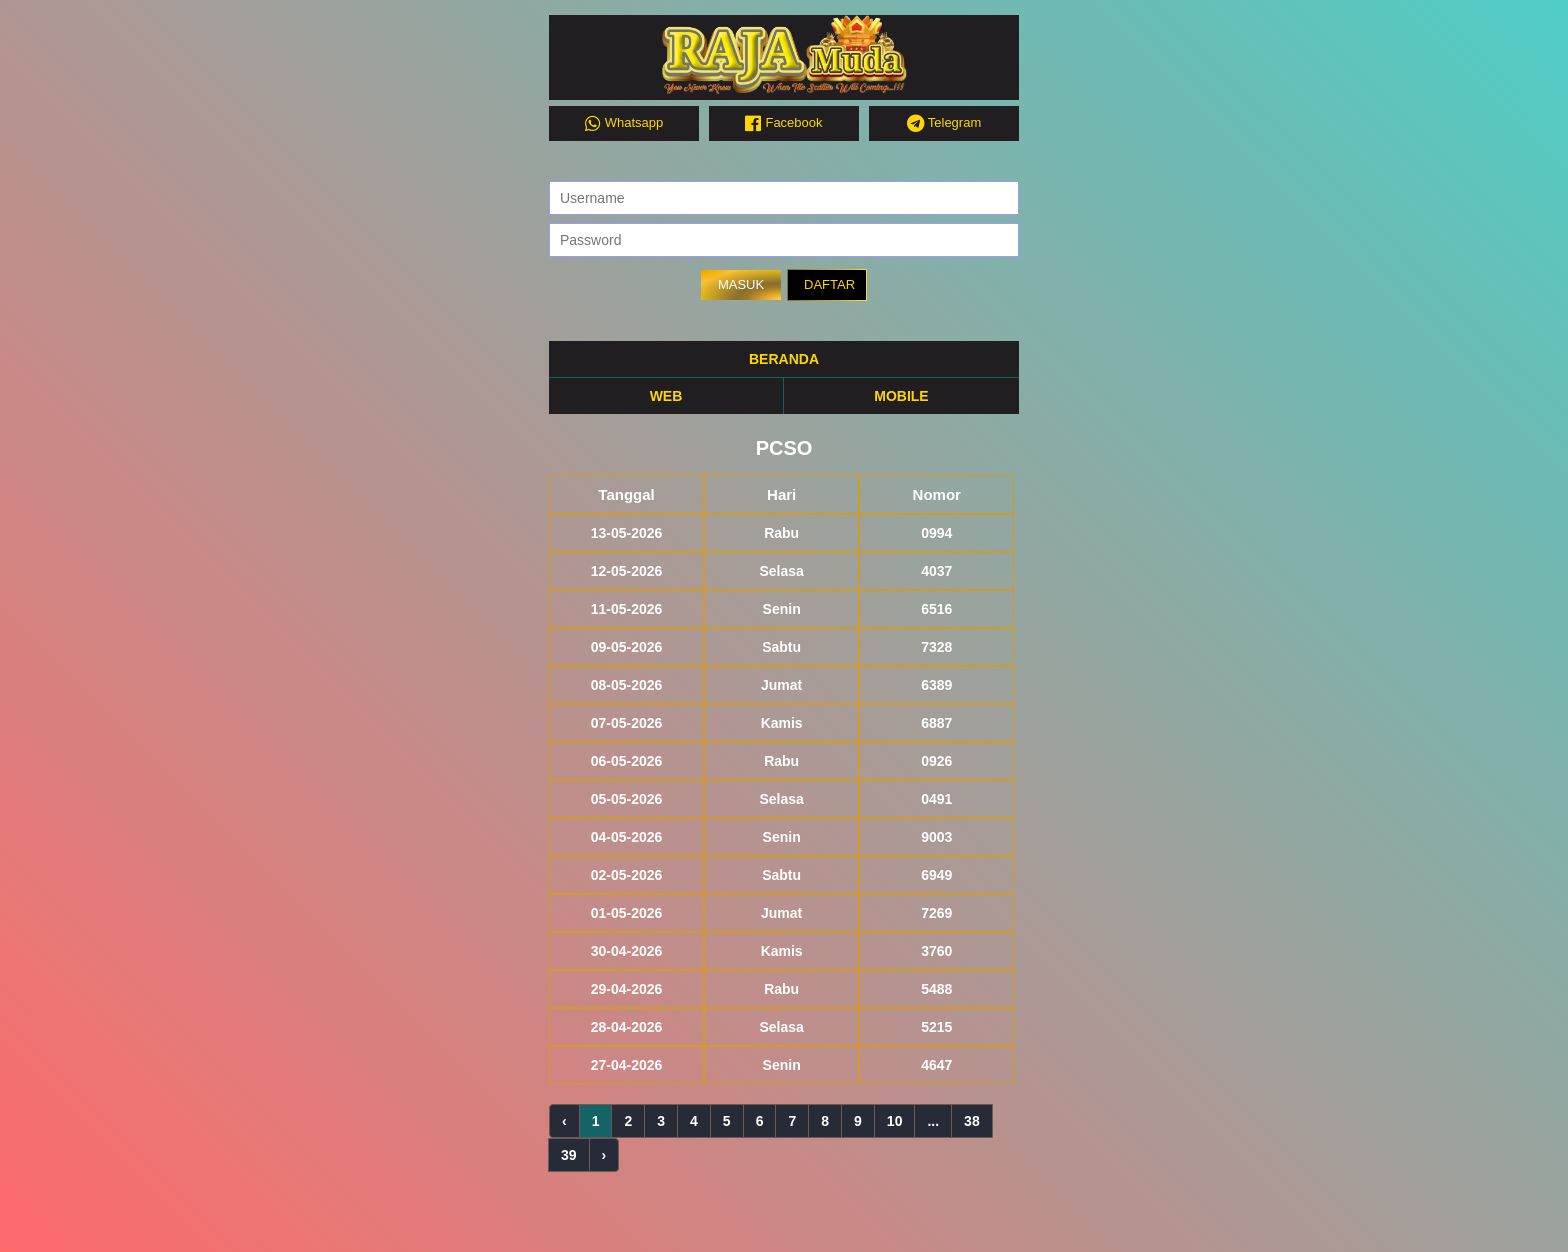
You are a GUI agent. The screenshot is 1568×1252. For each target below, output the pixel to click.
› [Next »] (604, 1155)
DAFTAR (829, 284)
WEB (666, 396)
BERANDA (784, 359)
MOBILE (901, 396)
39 (569, 1155)
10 (895, 1121)
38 (972, 1121)
